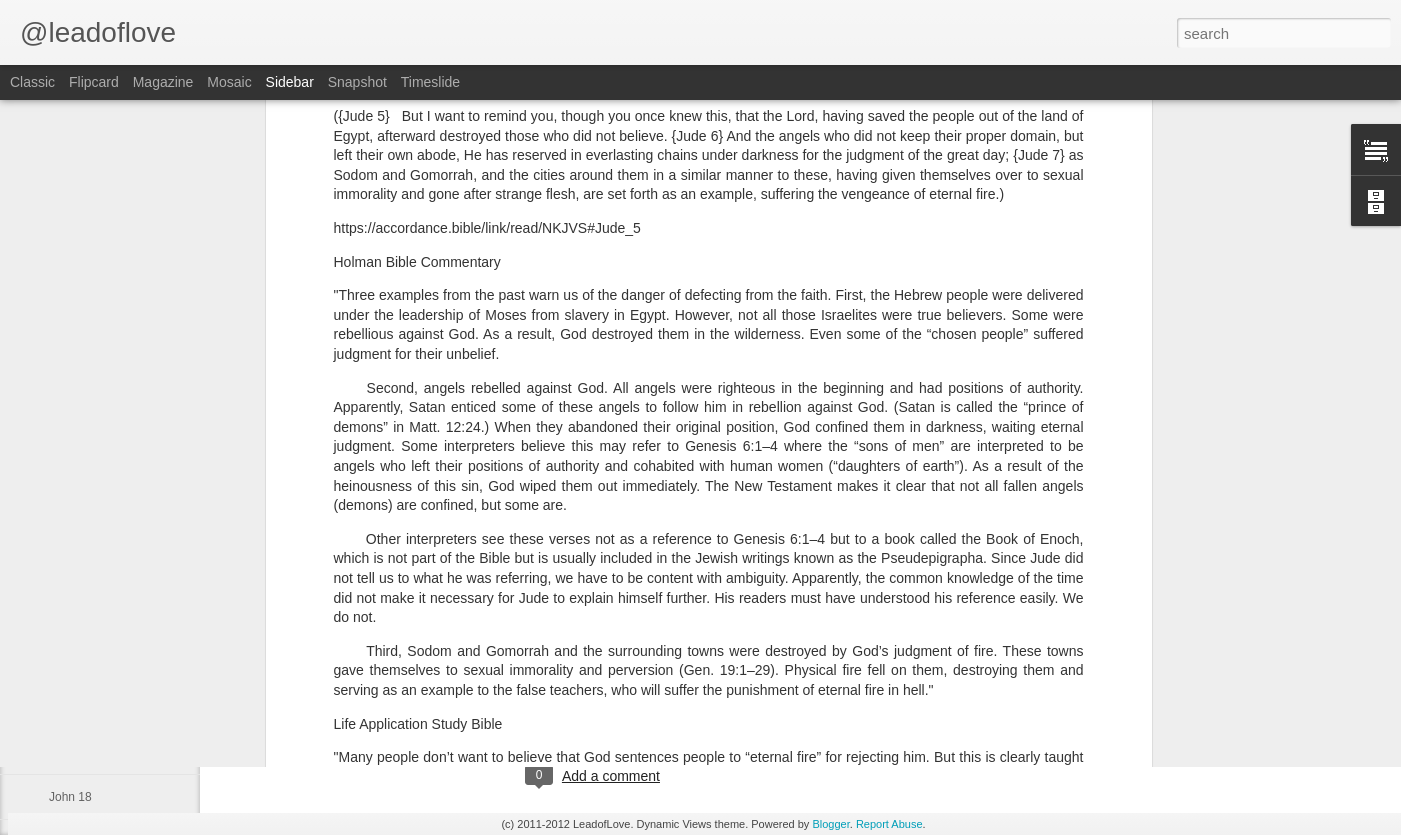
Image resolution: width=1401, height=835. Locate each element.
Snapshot (357, 82)
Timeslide (430, 82)
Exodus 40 (77, 752)
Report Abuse (889, 824)
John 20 (70, 707)
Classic (32, 82)
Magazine (163, 82)
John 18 (70, 797)
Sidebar (290, 82)
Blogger (830, 824)
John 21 (70, 662)
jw (659, 694)
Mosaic (229, 82)
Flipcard (94, 82)
